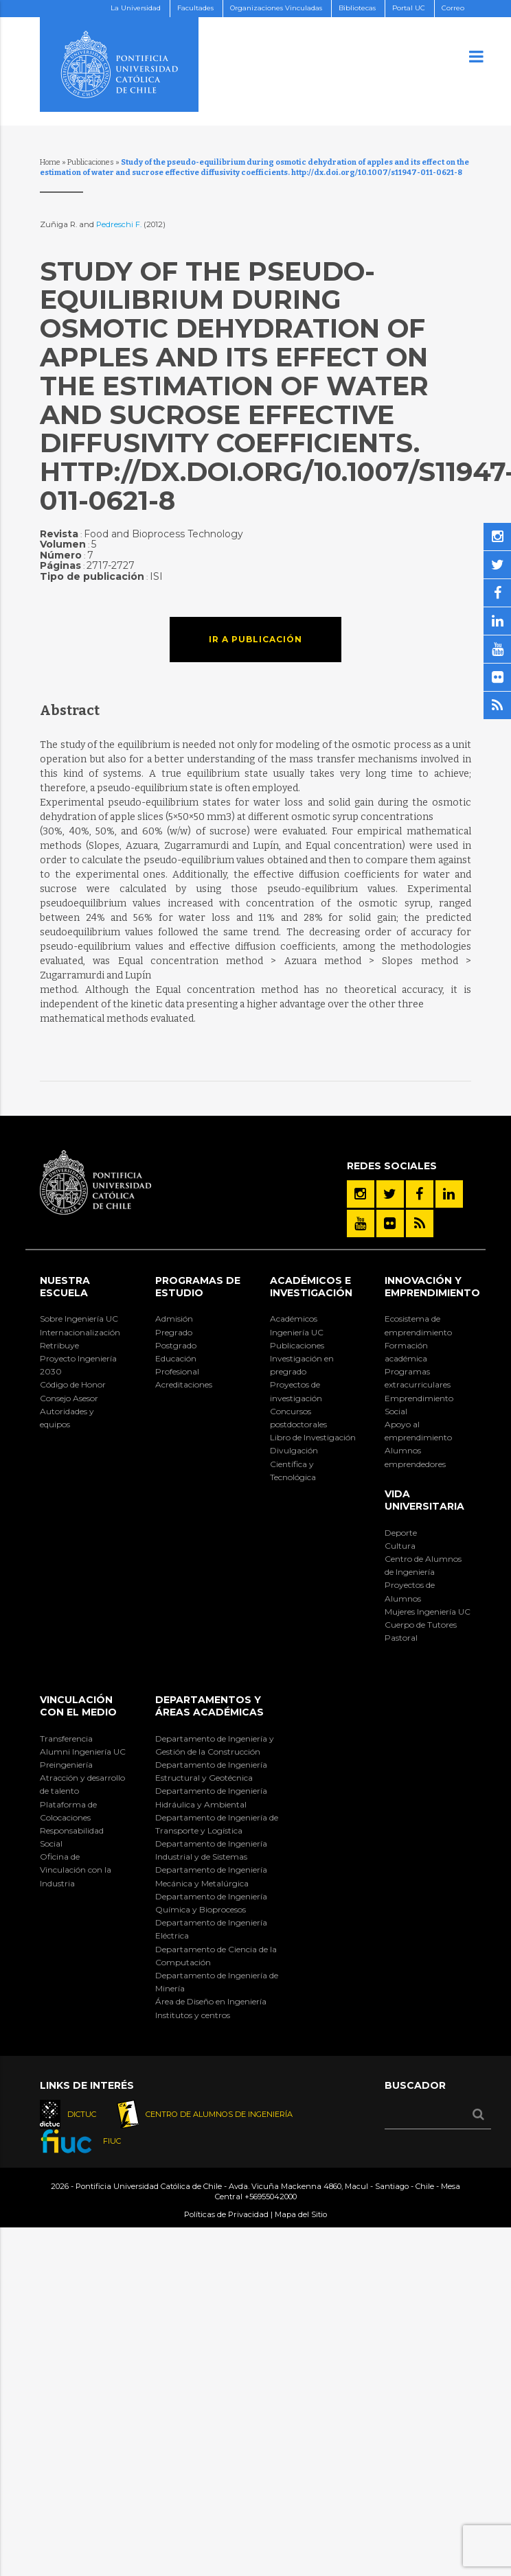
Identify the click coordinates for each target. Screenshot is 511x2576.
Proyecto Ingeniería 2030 (78, 1365)
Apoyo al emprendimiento (418, 1430)
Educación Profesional (177, 1365)
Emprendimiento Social (419, 1404)
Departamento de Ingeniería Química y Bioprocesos (211, 1903)
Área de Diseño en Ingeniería (210, 2001)
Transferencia (66, 1738)
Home (50, 162)
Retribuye (59, 1345)
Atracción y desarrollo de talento (82, 1784)
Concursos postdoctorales (298, 1417)
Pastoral (401, 1637)
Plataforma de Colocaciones (68, 1811)
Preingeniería (66, 1764)
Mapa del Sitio (301, 2214)
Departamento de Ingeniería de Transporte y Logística (216, 1824)
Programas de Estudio (197, 1286)
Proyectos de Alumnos (410, 1591)
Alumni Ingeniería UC (83, 1751)
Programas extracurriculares (418, 1378)
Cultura (400, 1546)
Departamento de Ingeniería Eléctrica (211, 1929)
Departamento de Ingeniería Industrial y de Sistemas (211, 1850)
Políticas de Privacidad (226, 2214)
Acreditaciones (183, 1384)
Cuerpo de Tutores (421, 1624)
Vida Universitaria (424, 1500)
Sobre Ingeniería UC (79, 1318)
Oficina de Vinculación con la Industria (75, 1869)
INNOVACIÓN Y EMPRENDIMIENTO (432, 1286)
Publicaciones (90, 162)
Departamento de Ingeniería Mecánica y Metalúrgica (211, 1876)
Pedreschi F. (120, 224)
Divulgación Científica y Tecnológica (294, 1463)
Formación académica (406, 1351)
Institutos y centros (192, 2015)
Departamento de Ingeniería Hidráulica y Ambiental (211, 1797)
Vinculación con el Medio (78, 1706)
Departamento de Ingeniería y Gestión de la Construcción (214, 1745)
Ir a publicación (255, 639)
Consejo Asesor (69, 1398)
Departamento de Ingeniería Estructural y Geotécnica (211, 1771)
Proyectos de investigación (296, 1391)
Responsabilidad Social (72, 1837)
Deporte (401, 1532)
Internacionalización (80, 1332)
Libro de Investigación (313, 1437)
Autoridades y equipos (67, 1417)
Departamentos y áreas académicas (209, 1706)
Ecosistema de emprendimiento (418, 1325)
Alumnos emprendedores (415, 1456)
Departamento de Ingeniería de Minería (216, 1981)
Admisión (174, 1318)
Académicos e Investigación (311, 1286)
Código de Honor (73, 1384)
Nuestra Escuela (65, 1286)
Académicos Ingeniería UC (296, 1325)
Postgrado (175, 1345)
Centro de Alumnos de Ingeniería (423, 1565)
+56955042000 (271, 2196)
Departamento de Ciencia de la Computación (216, 1955)
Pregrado (173, 1332)
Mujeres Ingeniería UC (427, 1611)
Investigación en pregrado (302, 1365)
